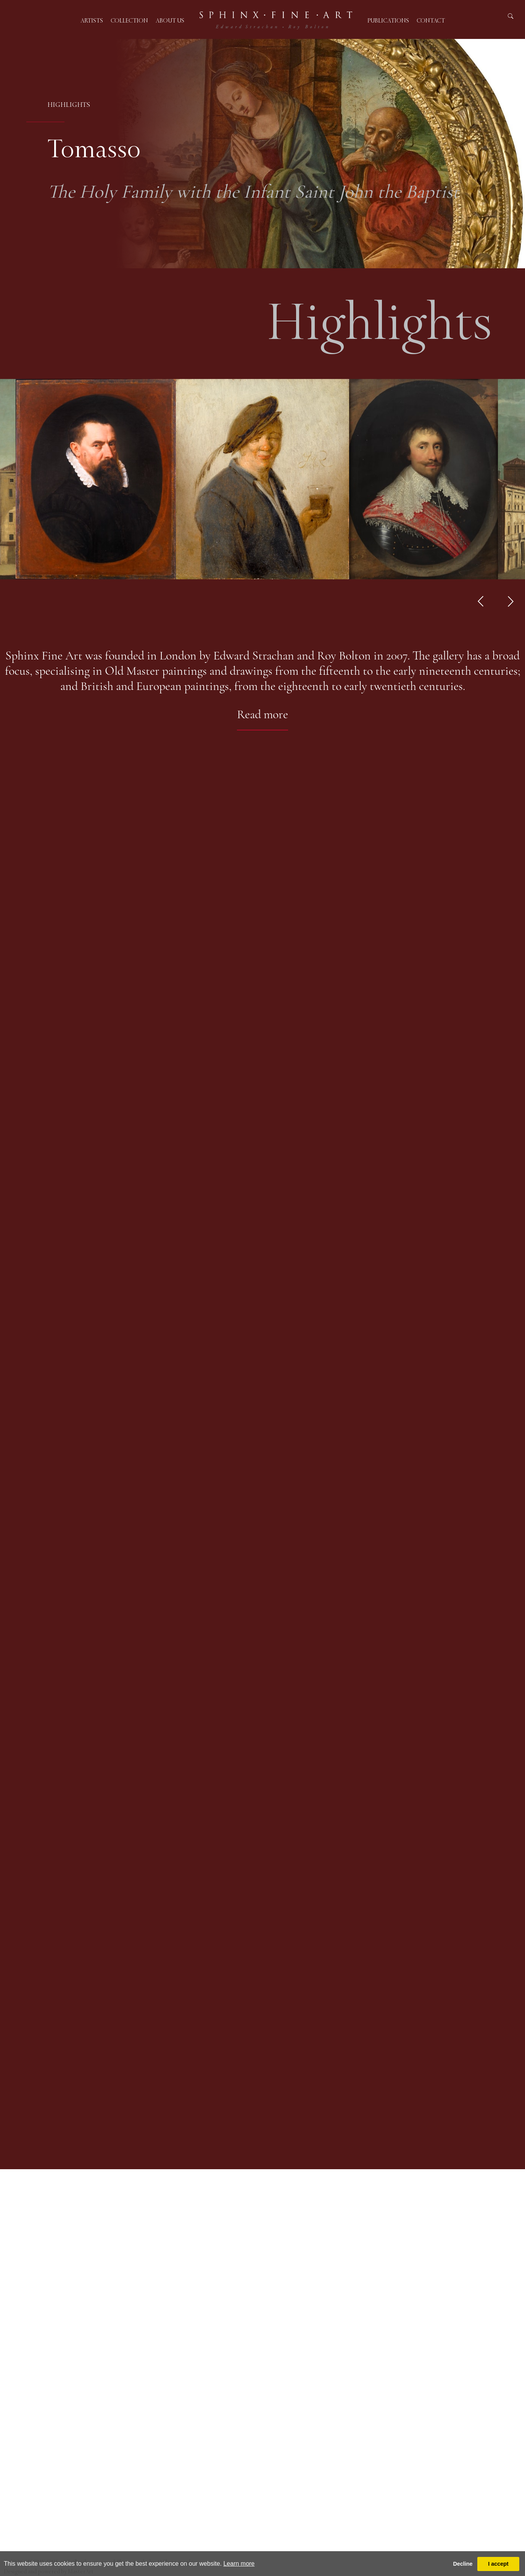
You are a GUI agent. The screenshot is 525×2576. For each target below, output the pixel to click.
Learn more (238, 2563)
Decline (462, 2564)
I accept (498, 2564)
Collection (129, 20)
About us (170, 20)
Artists (92, 20)
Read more (262, 714)
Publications (388, 20)
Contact (431, 20)
